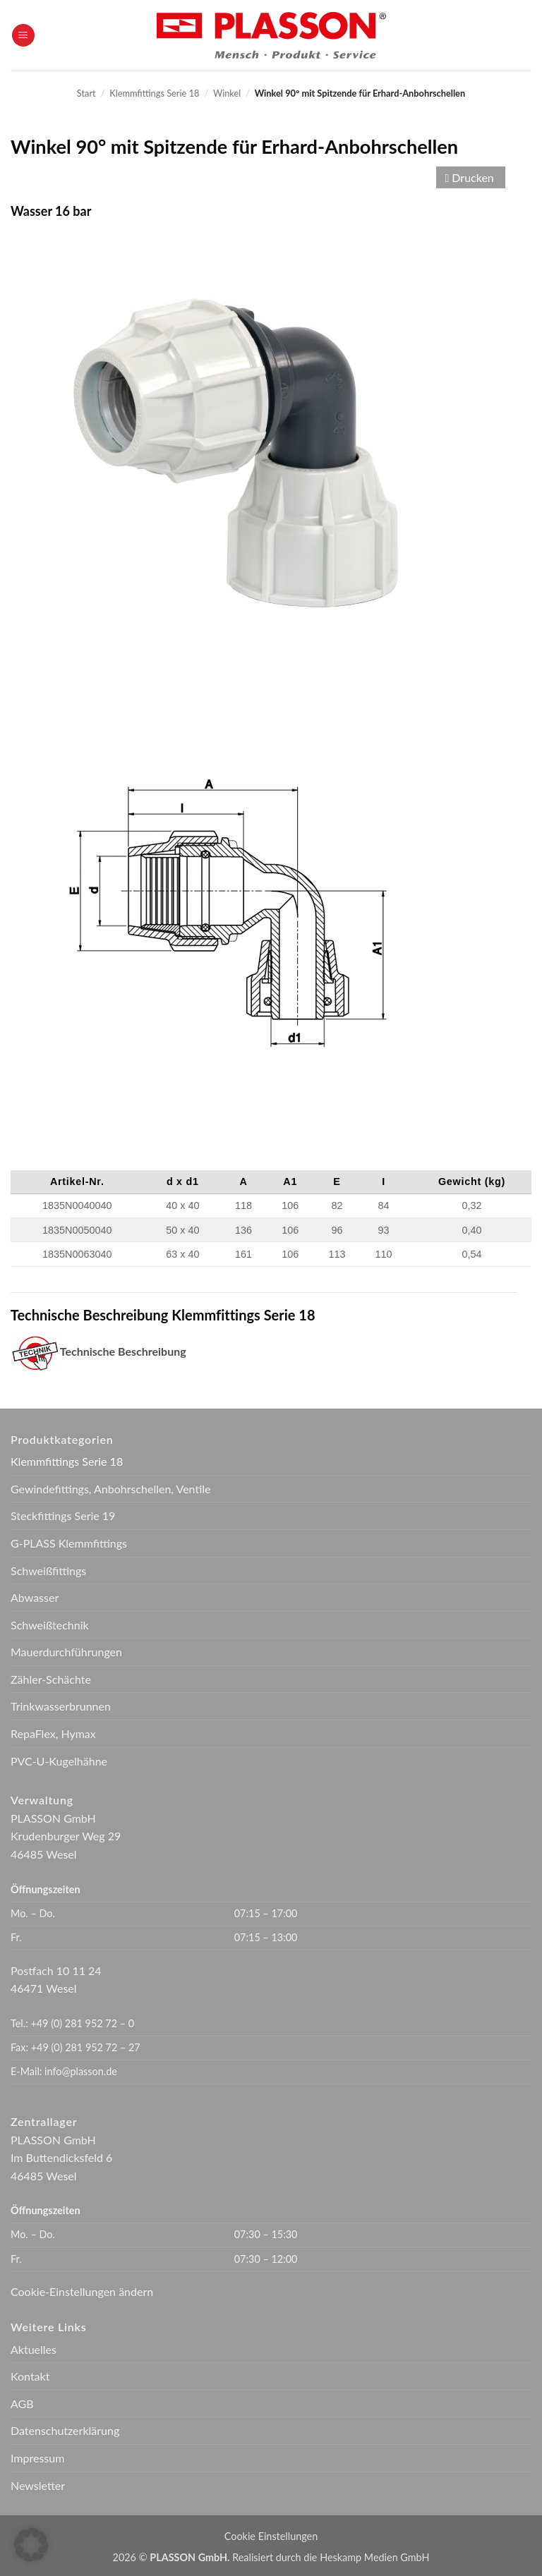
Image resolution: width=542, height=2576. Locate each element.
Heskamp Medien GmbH (374, 2557)
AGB (22, 2403)
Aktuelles (33, 2349)
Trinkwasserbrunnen (61, 1706)
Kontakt (30, 2376)
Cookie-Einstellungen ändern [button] (82, 2291)
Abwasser (35, 1597)
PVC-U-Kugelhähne (59, 1761)
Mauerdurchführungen (66, 1651)
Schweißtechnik (50, 1625)
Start (86, 93)
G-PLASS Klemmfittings (69, 1543)
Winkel (227, 93)
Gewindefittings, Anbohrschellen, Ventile (111, 1488)
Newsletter (38, 2485)
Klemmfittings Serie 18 (154, 93)
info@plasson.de (80, 2071)
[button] (23, 35)
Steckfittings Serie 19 (63, 1515)
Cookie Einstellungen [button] (271, 2536)
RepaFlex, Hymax (53, 1733)
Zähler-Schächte (51, 1679)
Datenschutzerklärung (65, 2430)
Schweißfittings (48, 1570)
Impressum (37, 2458)
